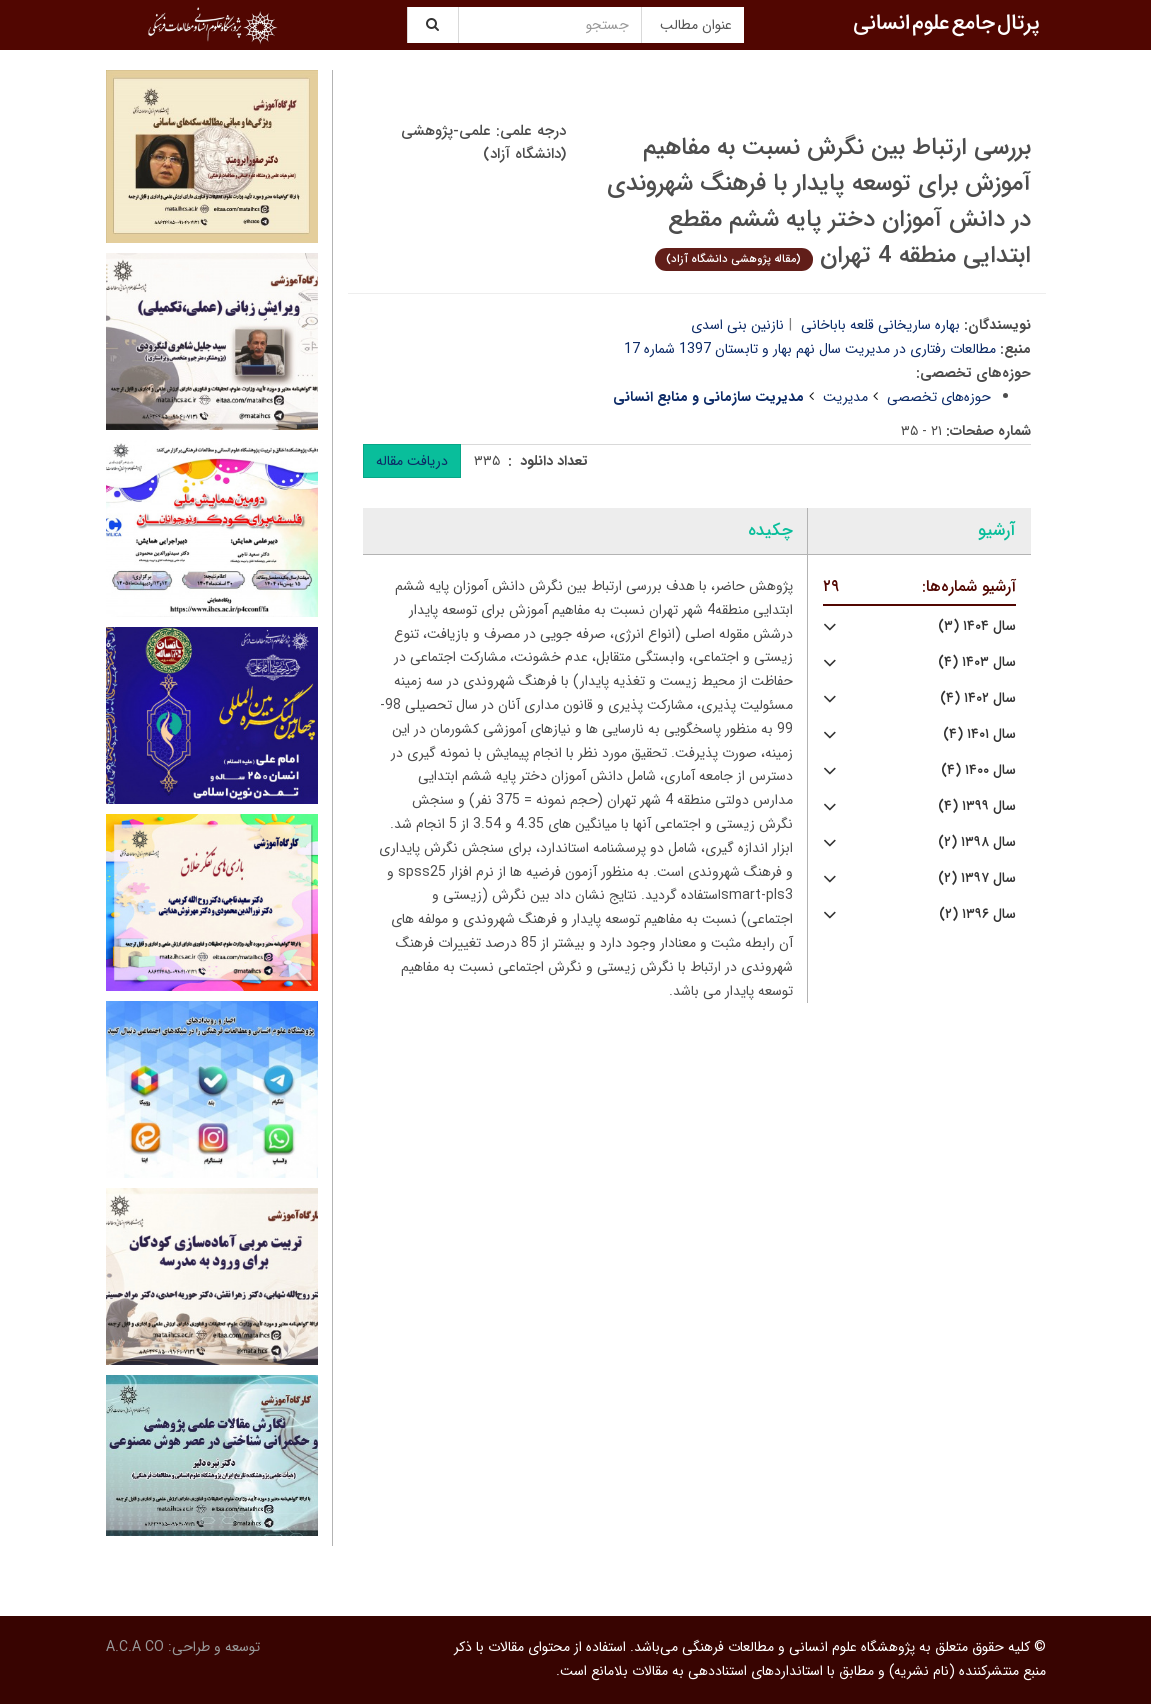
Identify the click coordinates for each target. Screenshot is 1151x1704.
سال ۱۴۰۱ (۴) (979, 734)
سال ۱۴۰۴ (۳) (977, 626)
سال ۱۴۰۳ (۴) (977, 662)
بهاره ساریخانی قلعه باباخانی (880, 325)
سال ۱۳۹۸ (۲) (977, 842)
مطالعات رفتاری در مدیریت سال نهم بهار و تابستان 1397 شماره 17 (810, 349)
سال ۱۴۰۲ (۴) (978, 698)
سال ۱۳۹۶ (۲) (977, 914)
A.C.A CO (135, 1647)
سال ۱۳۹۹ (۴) (977, 806)
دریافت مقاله (412, 461)
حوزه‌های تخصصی (939, 397)
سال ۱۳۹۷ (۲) (977, 878)
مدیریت (845, 397)
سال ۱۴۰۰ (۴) (978, 770)
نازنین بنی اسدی (737, 325)
